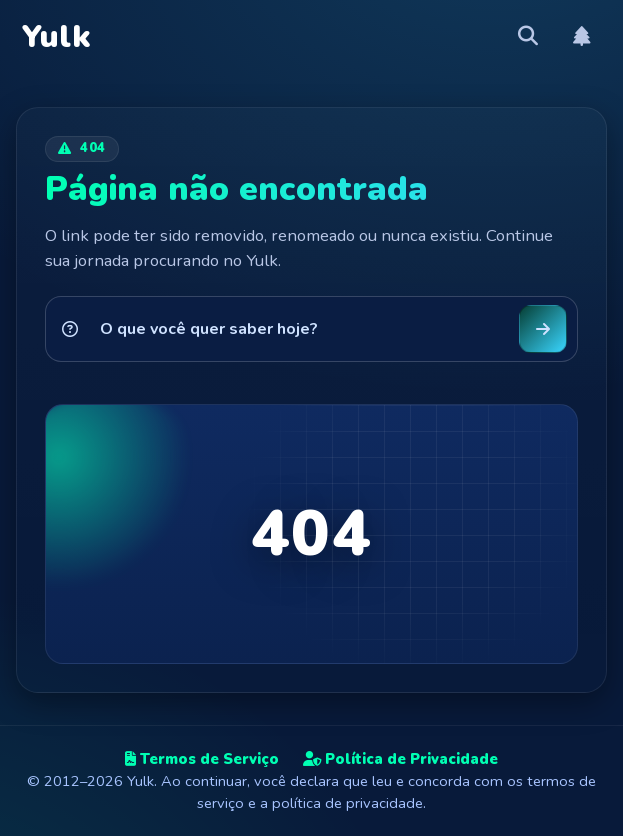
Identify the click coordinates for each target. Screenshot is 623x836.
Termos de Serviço (202, 759)
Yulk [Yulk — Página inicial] (56, 37)
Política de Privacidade (400, 759)
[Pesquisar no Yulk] (299, 329)
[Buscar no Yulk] (543, 329)
